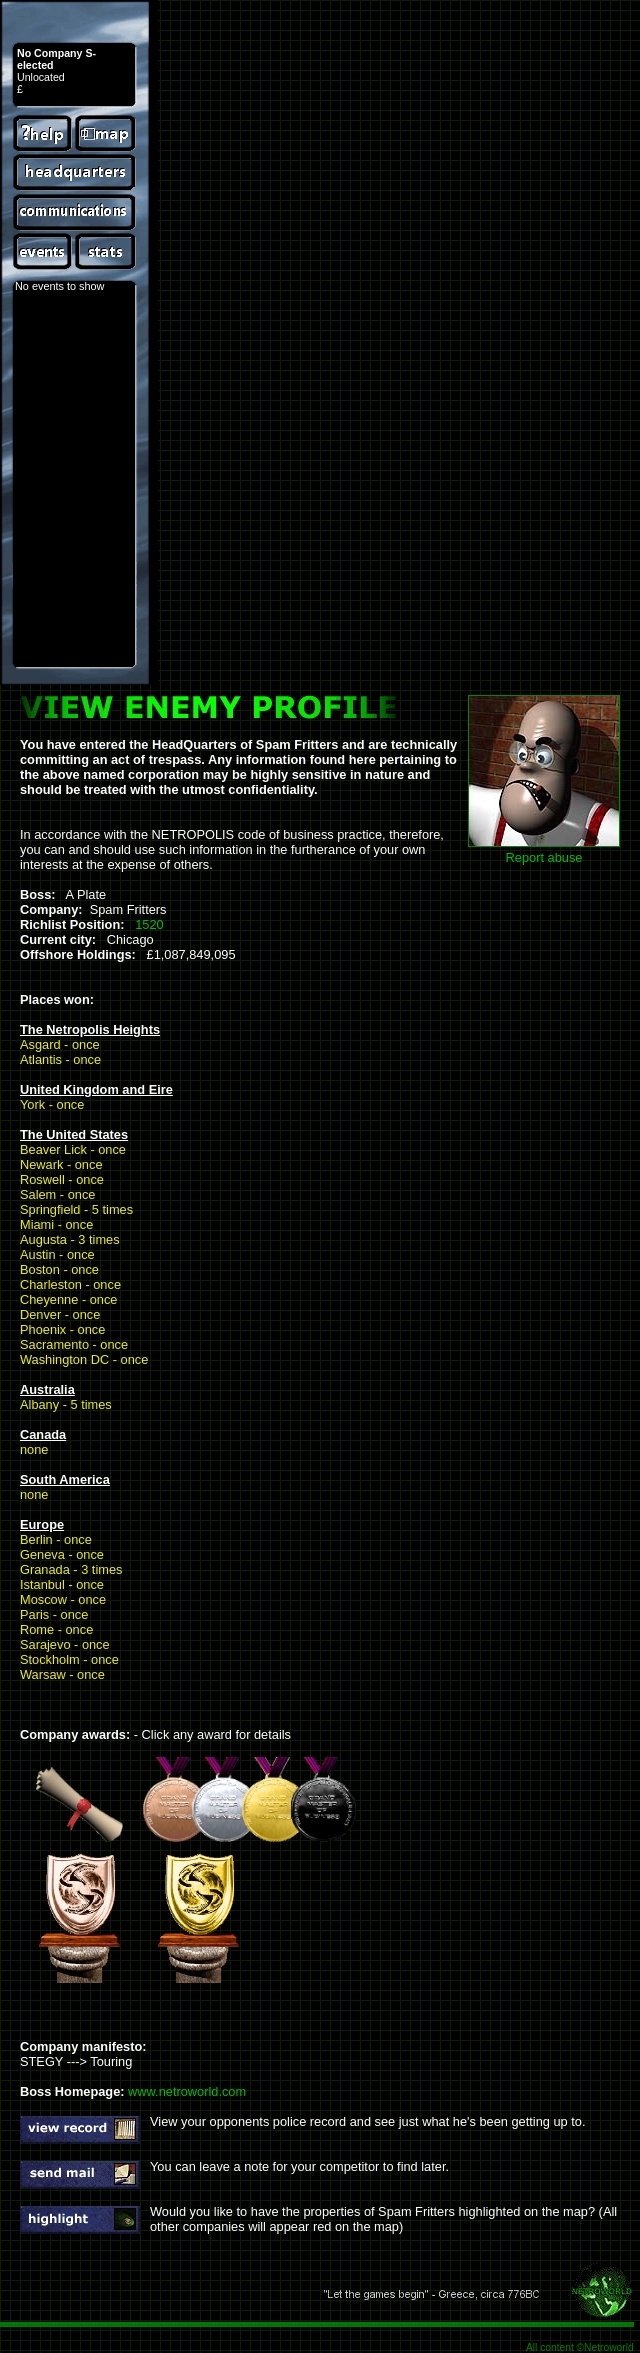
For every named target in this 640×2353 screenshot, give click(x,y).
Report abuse (544, 857)
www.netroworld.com (187, 2091)
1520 (149, 924)
